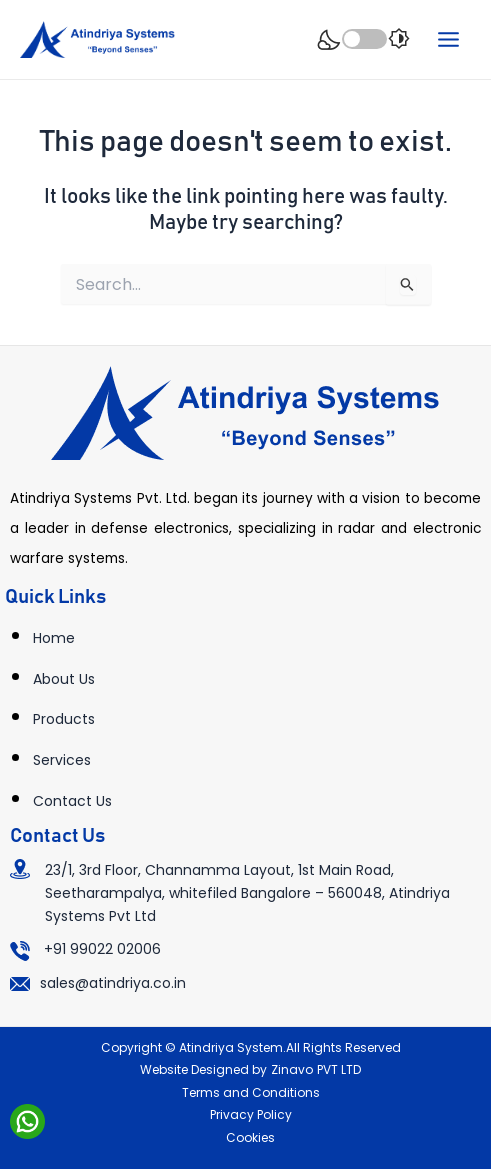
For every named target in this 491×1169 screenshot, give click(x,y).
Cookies (250, 1137)
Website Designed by (203, 1069)
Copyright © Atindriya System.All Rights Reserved (251, 1047)
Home (54, 638)
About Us (64, 679)
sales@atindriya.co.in (113, 983)
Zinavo (292, 1069)
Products (64, 719)
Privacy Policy (251, 1114)
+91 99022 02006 (102, 949)
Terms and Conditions (251, 1092)
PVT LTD (339, 1069)
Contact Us (72, 801)
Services (62, 760)
